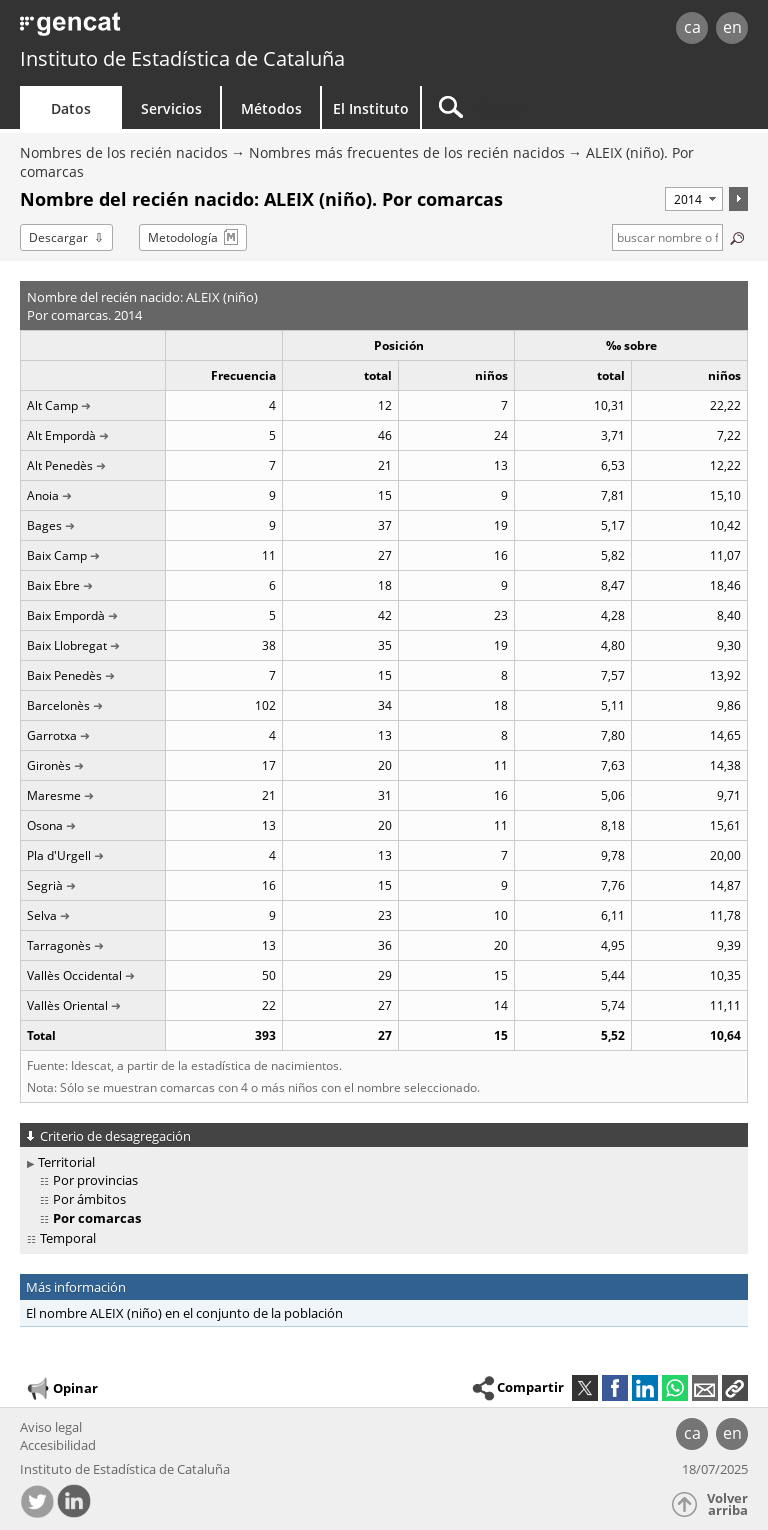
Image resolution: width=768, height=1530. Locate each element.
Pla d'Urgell (59, 855)
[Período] (694, 199)
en (732, 27)
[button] (735, 1388)
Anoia (43, 495)
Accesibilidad (58, 1445)
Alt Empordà (61, 435)
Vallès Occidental (74, 975)
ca (692, 27)
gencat (165, 29)
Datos (71, 108)
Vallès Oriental (67, 1005)
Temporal (68, 1238)
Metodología (183, 237)
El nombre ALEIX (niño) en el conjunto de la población (184, 1313)
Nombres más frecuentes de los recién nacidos (407, 152)
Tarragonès (59, 945)
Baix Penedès (64, 675)
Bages (44, 525)
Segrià (45, 885)
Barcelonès (58, 705)
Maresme (54, 795)
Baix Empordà (66, 615)
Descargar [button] (58, 237)
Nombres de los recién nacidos (124, 152)
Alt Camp (52, 405)
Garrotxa (52, 735)
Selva (42, 915)
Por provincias (95, 1180)
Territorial (66, 1162)
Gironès (49, 765)
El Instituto (371, 108)
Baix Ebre (53, 585)
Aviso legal (51, 1427)
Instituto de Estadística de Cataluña (182, 58)
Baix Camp (57, 555)
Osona (45, 825)
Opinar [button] (61, 1389)
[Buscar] (547, 107)
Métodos (271, 108)
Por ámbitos (89, 1199)
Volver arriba (727, 1504)
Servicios (171, 108)
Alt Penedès (60, 465)
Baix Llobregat (67, 645)
